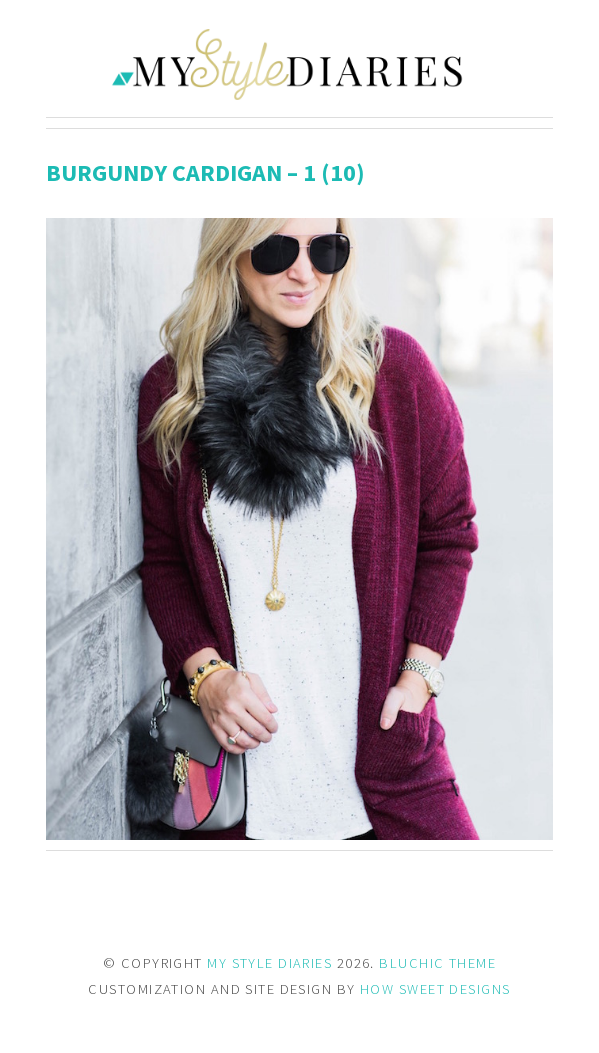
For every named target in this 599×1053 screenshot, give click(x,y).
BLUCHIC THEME (437, 963)
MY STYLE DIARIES (269, 963)
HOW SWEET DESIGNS (435, 989)
